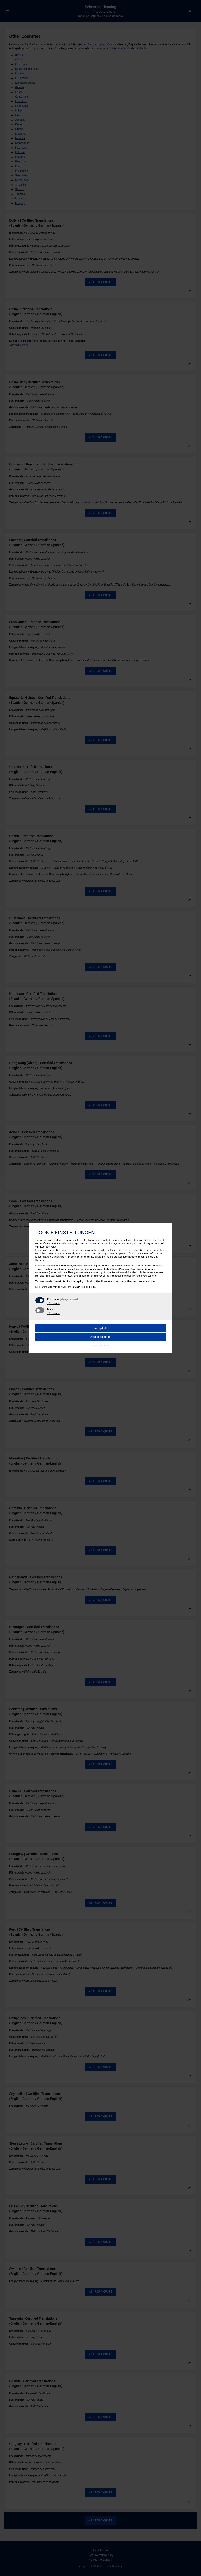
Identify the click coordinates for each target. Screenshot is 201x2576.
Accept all (100, 1328)
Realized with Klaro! (100, 1345)
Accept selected (100, 1336)
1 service (53, 1303)
